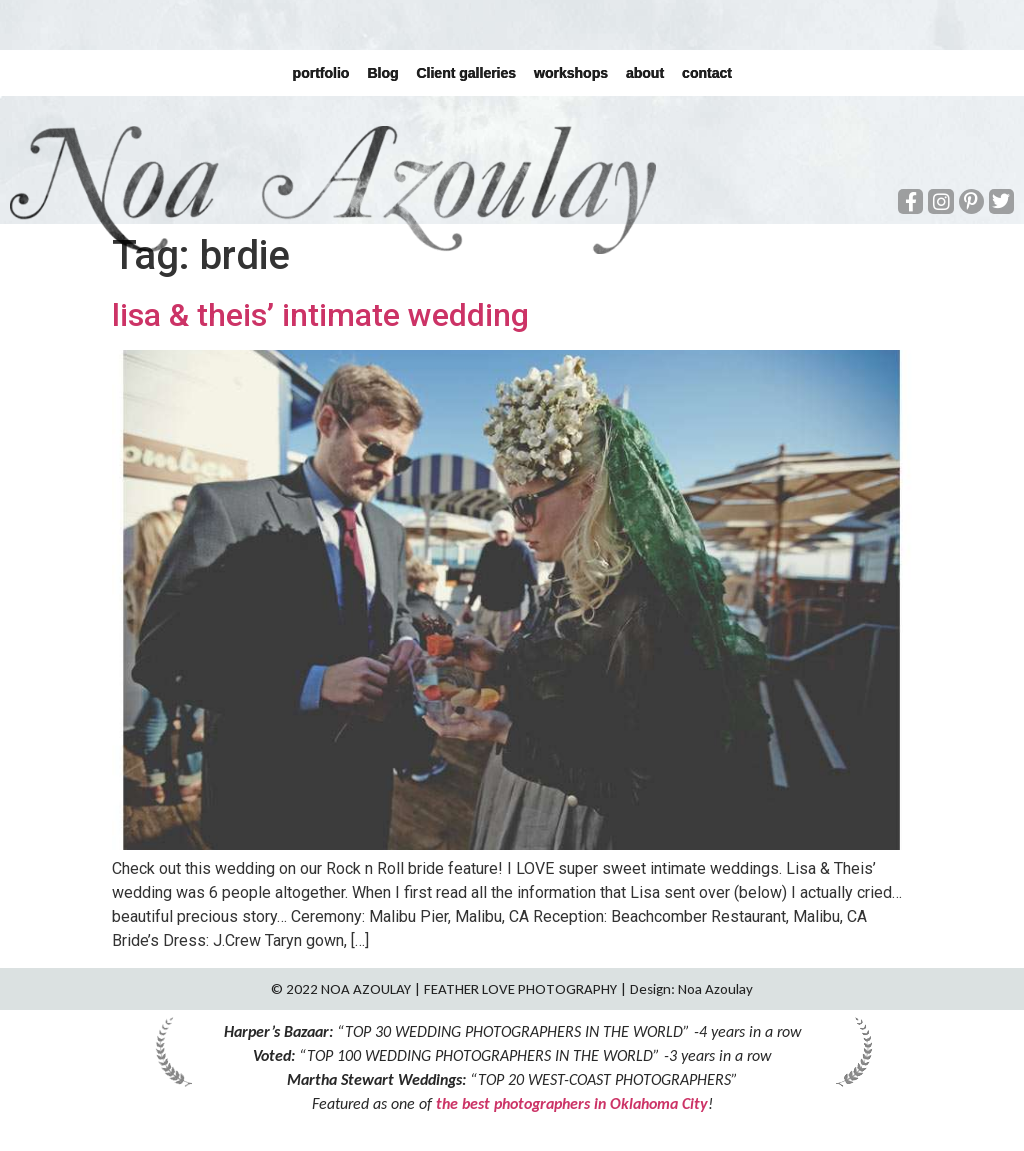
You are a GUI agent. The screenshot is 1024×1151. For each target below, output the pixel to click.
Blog (382, 73)
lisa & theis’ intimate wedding (320, 315)
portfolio (320, 73)
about (645, 73)
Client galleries (466, 73)
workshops (571, 73)
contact (707, 73)
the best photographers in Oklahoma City (572, 1103)
